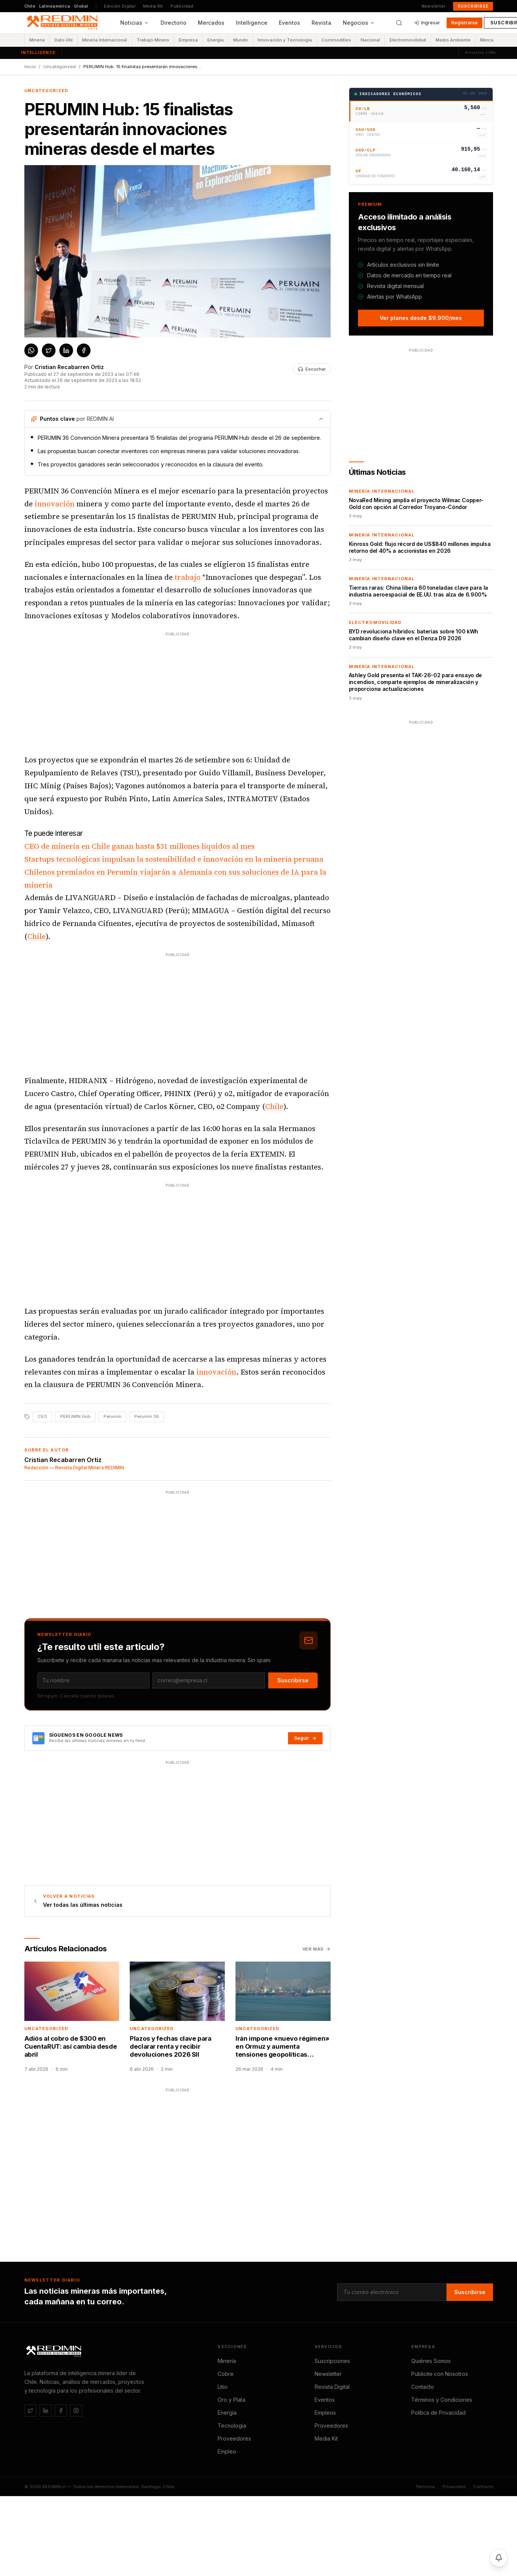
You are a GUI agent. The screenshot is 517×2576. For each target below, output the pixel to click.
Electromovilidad (408, 40)
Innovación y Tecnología (285, 40)
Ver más (316, 1949)
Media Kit (153, 6)
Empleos (325, 2412)
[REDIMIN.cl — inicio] (63, 23)
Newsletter (433, 6)
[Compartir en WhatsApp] (31, 350)
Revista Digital (332, 2386)
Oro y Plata (231, 2399)
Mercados (211, 22)
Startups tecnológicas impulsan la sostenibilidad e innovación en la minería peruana (173, 859)
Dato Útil (63, 40)
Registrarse (464, 22)
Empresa (188, 40)
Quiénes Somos (431, 2361)
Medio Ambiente (453, 40)
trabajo (187, 577)
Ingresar (427, 22)
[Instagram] (76, 2410)
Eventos (289, 22)
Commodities (336, 40)
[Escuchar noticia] (312, 369)
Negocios (359, 22)
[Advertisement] (153, 691)
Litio (222, 2386)
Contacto (422, 2386)
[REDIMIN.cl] (54, 2351)
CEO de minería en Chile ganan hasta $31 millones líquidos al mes (139, 846)
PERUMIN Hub (75, 1416)
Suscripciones (332, 2361)
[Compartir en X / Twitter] (49, 350)
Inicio (30, 66)
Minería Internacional (104, 40)
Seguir (305, 1738)
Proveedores (234, 2438)
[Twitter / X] (30, 2410)
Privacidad (454, 2486)
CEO (42, 1416)
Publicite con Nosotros (439, 2374)
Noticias (134, 22)
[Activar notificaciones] (499, 2558)
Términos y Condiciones (441, 2399)
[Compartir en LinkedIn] (66, 350)
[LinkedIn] (46, 2410)
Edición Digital (119, 6)
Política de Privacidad (438, 2412)
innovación (55, 504)
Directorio (173, 22)
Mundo (240, 40)
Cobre (226, 2374)
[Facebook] (61, 2410)
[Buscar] (399, 22)
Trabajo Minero (153, 40)
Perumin (112, 1416)
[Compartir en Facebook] (84, 350)
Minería (37, 40)
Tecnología (232, 2425)
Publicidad (181, 6)
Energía (215, 40)
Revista (321, 22)
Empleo (227, 2451)
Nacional (370, 40)
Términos (425, 2486)
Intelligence (251, 22)
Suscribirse (473, 6)
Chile (36, 936)
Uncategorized (59, 66)
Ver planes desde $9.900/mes (421, 318)
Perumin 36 (146, 1416)
